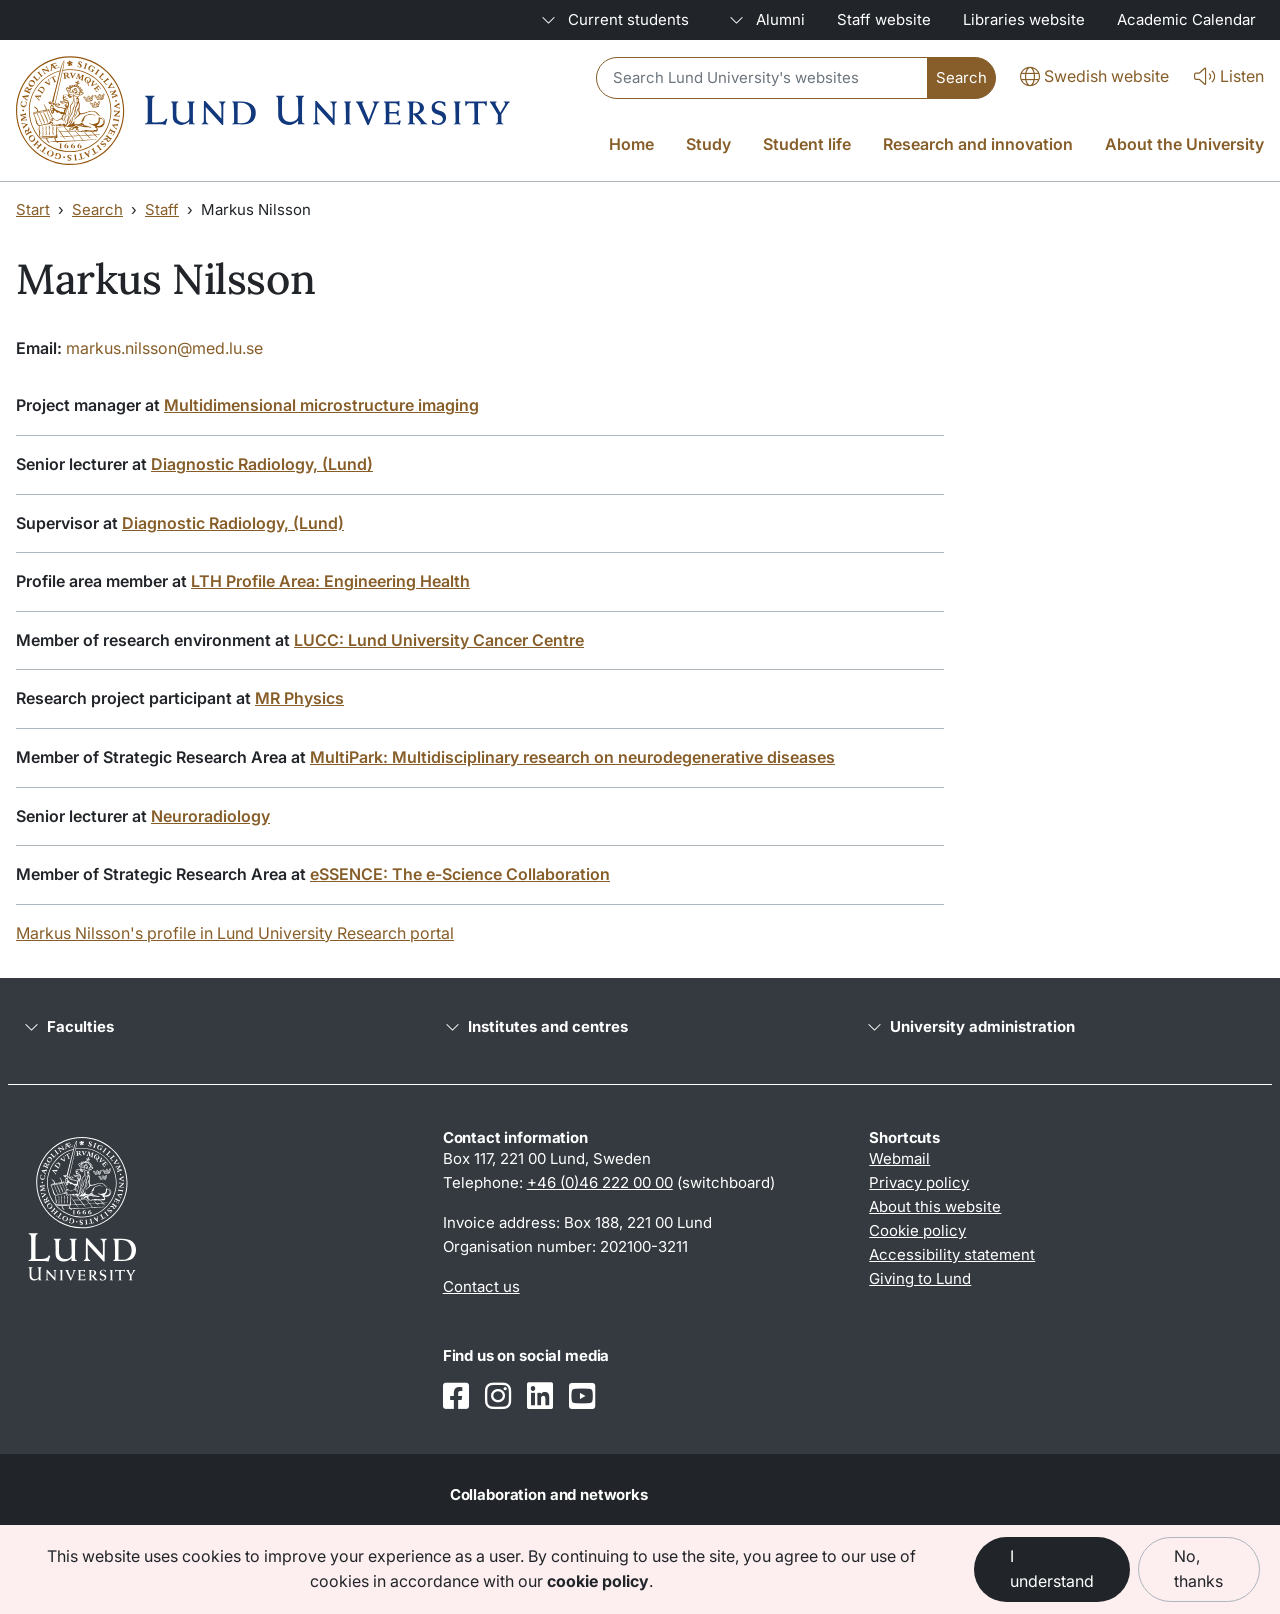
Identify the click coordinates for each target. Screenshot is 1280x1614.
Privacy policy (919, 1182)
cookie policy (598, 1581)
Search (97, 209)
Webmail (899, 1158)
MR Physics (299, 698)
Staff (162, 209)
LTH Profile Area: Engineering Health (330, 581)
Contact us (481, 1286)
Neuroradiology (210, 816)
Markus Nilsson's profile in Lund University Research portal (235, 933)
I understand (1052, 1569)
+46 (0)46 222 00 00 (600, 1182)
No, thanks (1198, 1569)
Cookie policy (917, 1230)
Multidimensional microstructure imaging (321, 405)
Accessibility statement (952, 1254)
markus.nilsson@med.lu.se (164, 348)
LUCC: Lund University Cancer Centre (439, 640)
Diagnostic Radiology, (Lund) (262, 464)
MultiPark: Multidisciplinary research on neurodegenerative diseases (572, 757)
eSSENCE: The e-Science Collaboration (460, 874)
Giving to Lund (920, 1278)
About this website (935, 1206)
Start (33, 209)
